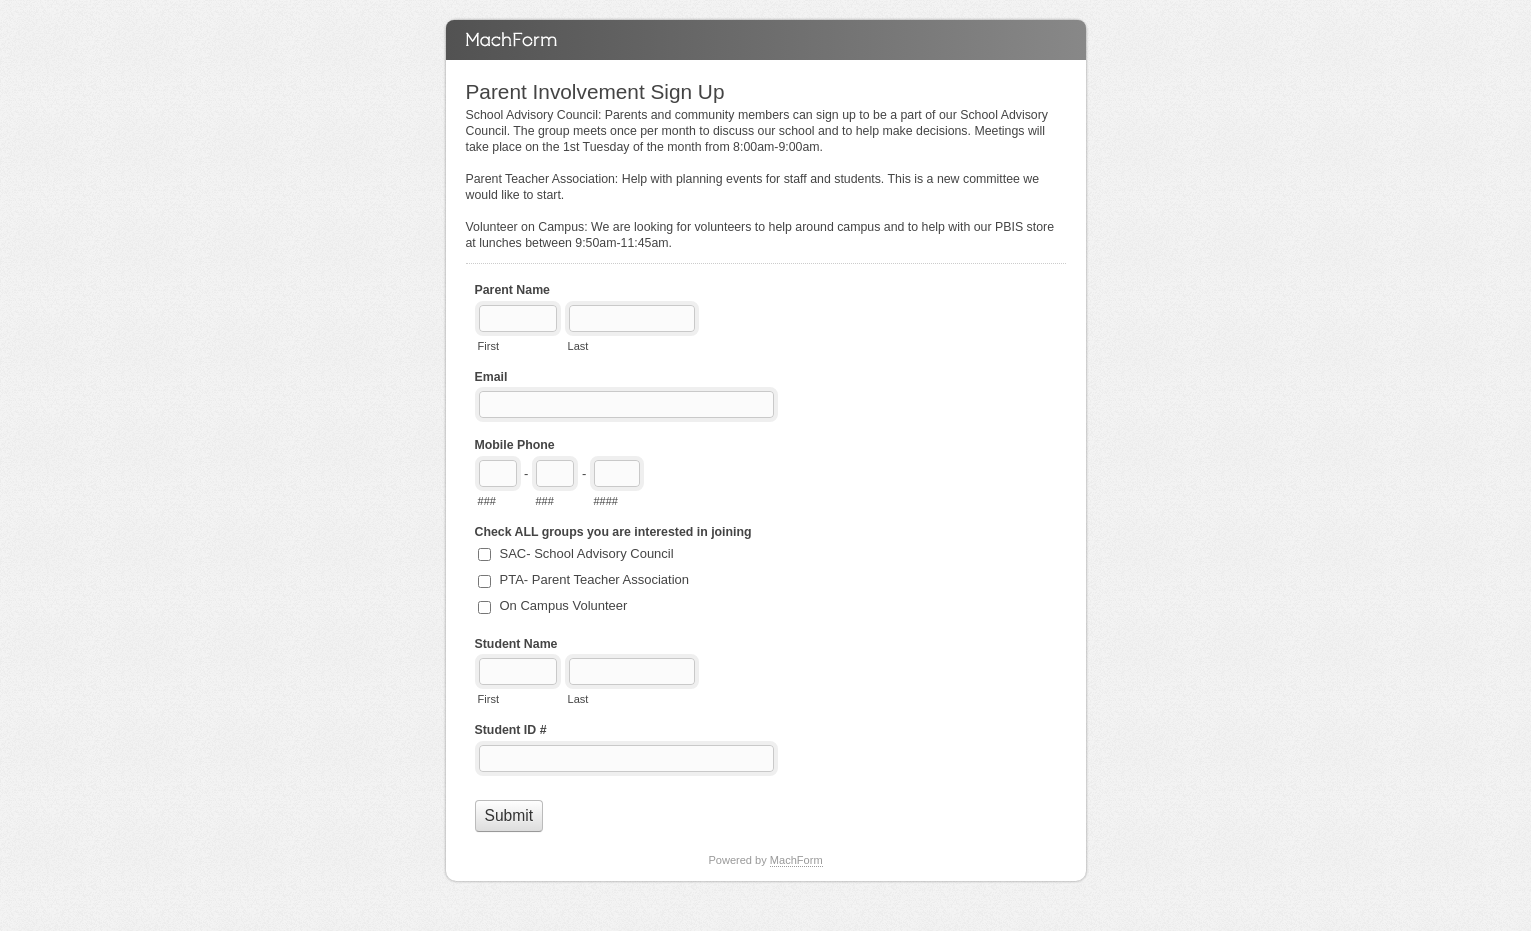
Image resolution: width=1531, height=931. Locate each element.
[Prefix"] (555, 473)
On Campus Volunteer (564, 605)
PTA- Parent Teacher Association (595, 579)
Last (578, 346)
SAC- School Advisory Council (587, 553)
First (488, 346)
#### (605, 501)
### (487, 501)
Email (491, 377)
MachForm (796, 860)
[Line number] (617, 473)
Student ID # (511, 730)
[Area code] (498, 473)
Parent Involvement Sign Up (766, 40)
